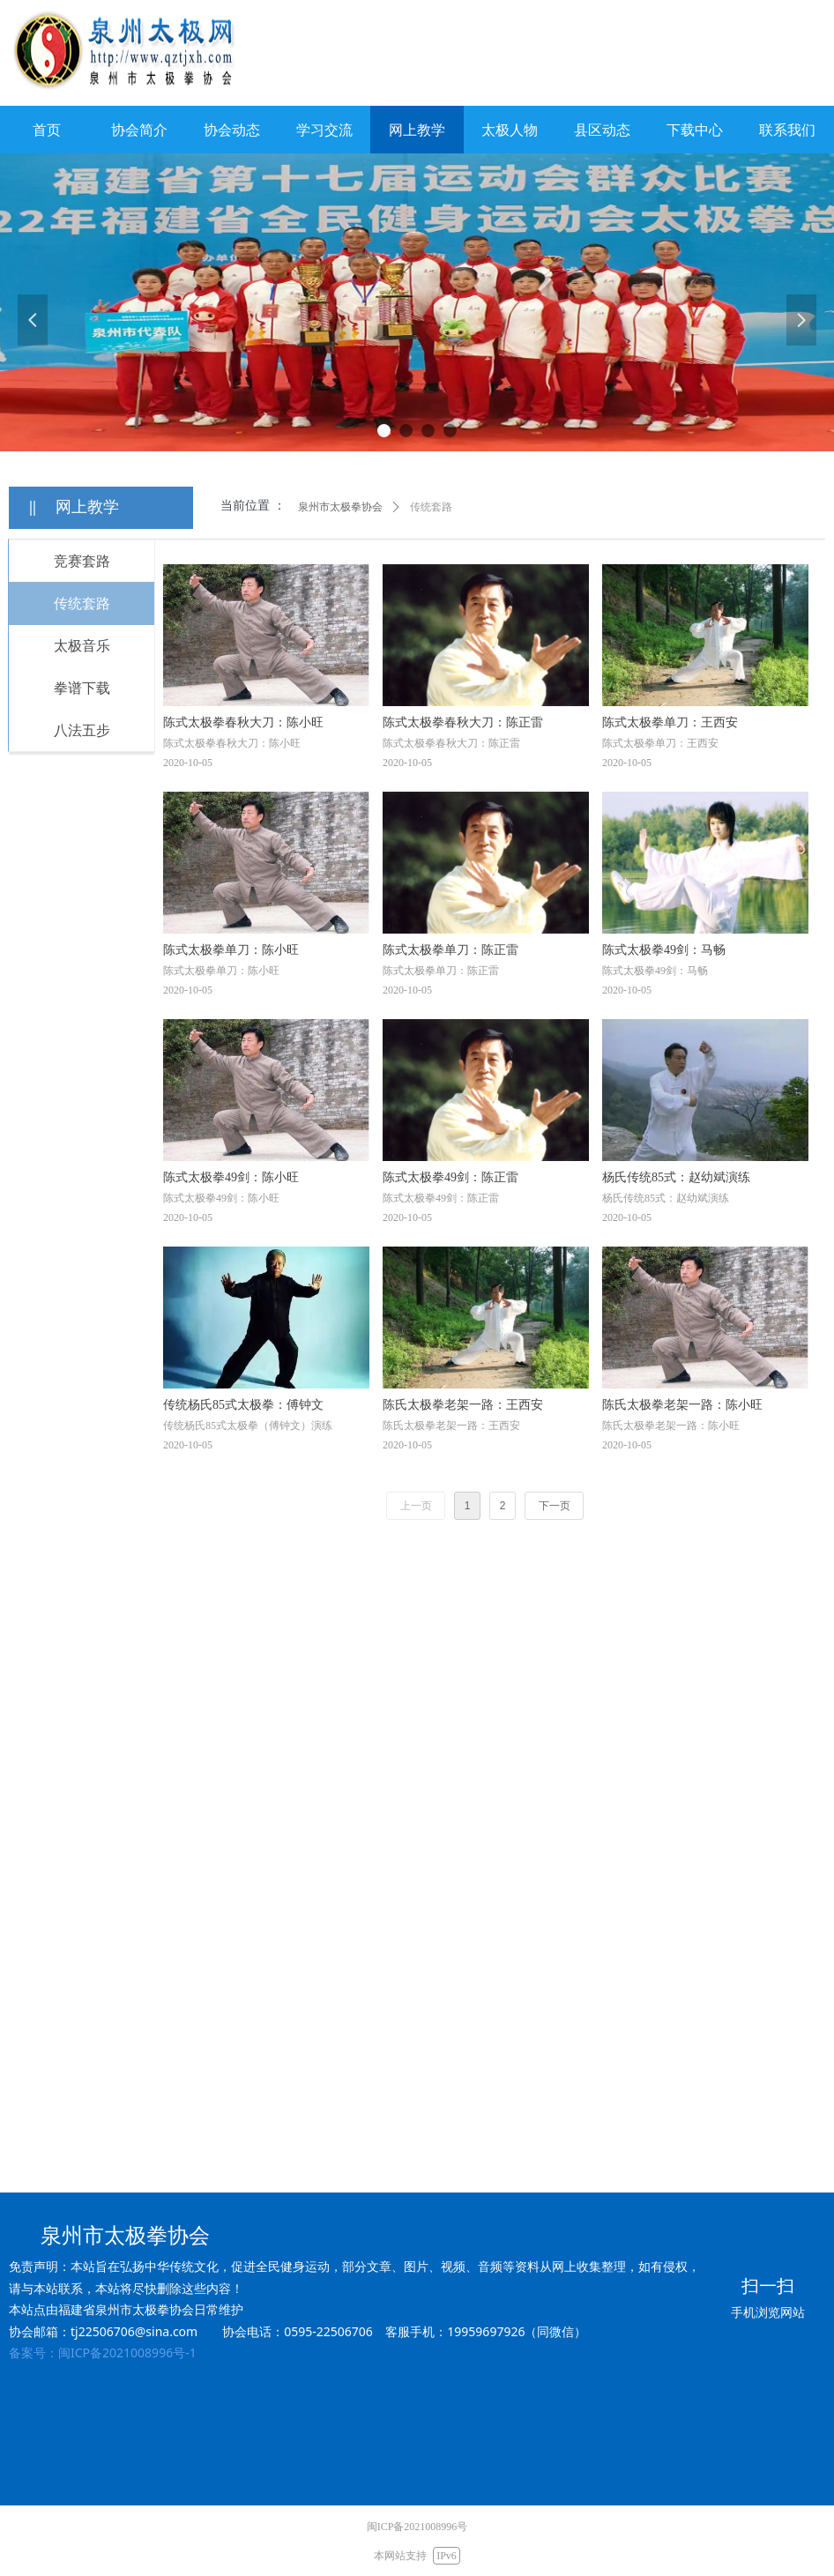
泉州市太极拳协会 (340, 507)
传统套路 (431, 507)
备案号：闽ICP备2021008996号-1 (103, 2352)
